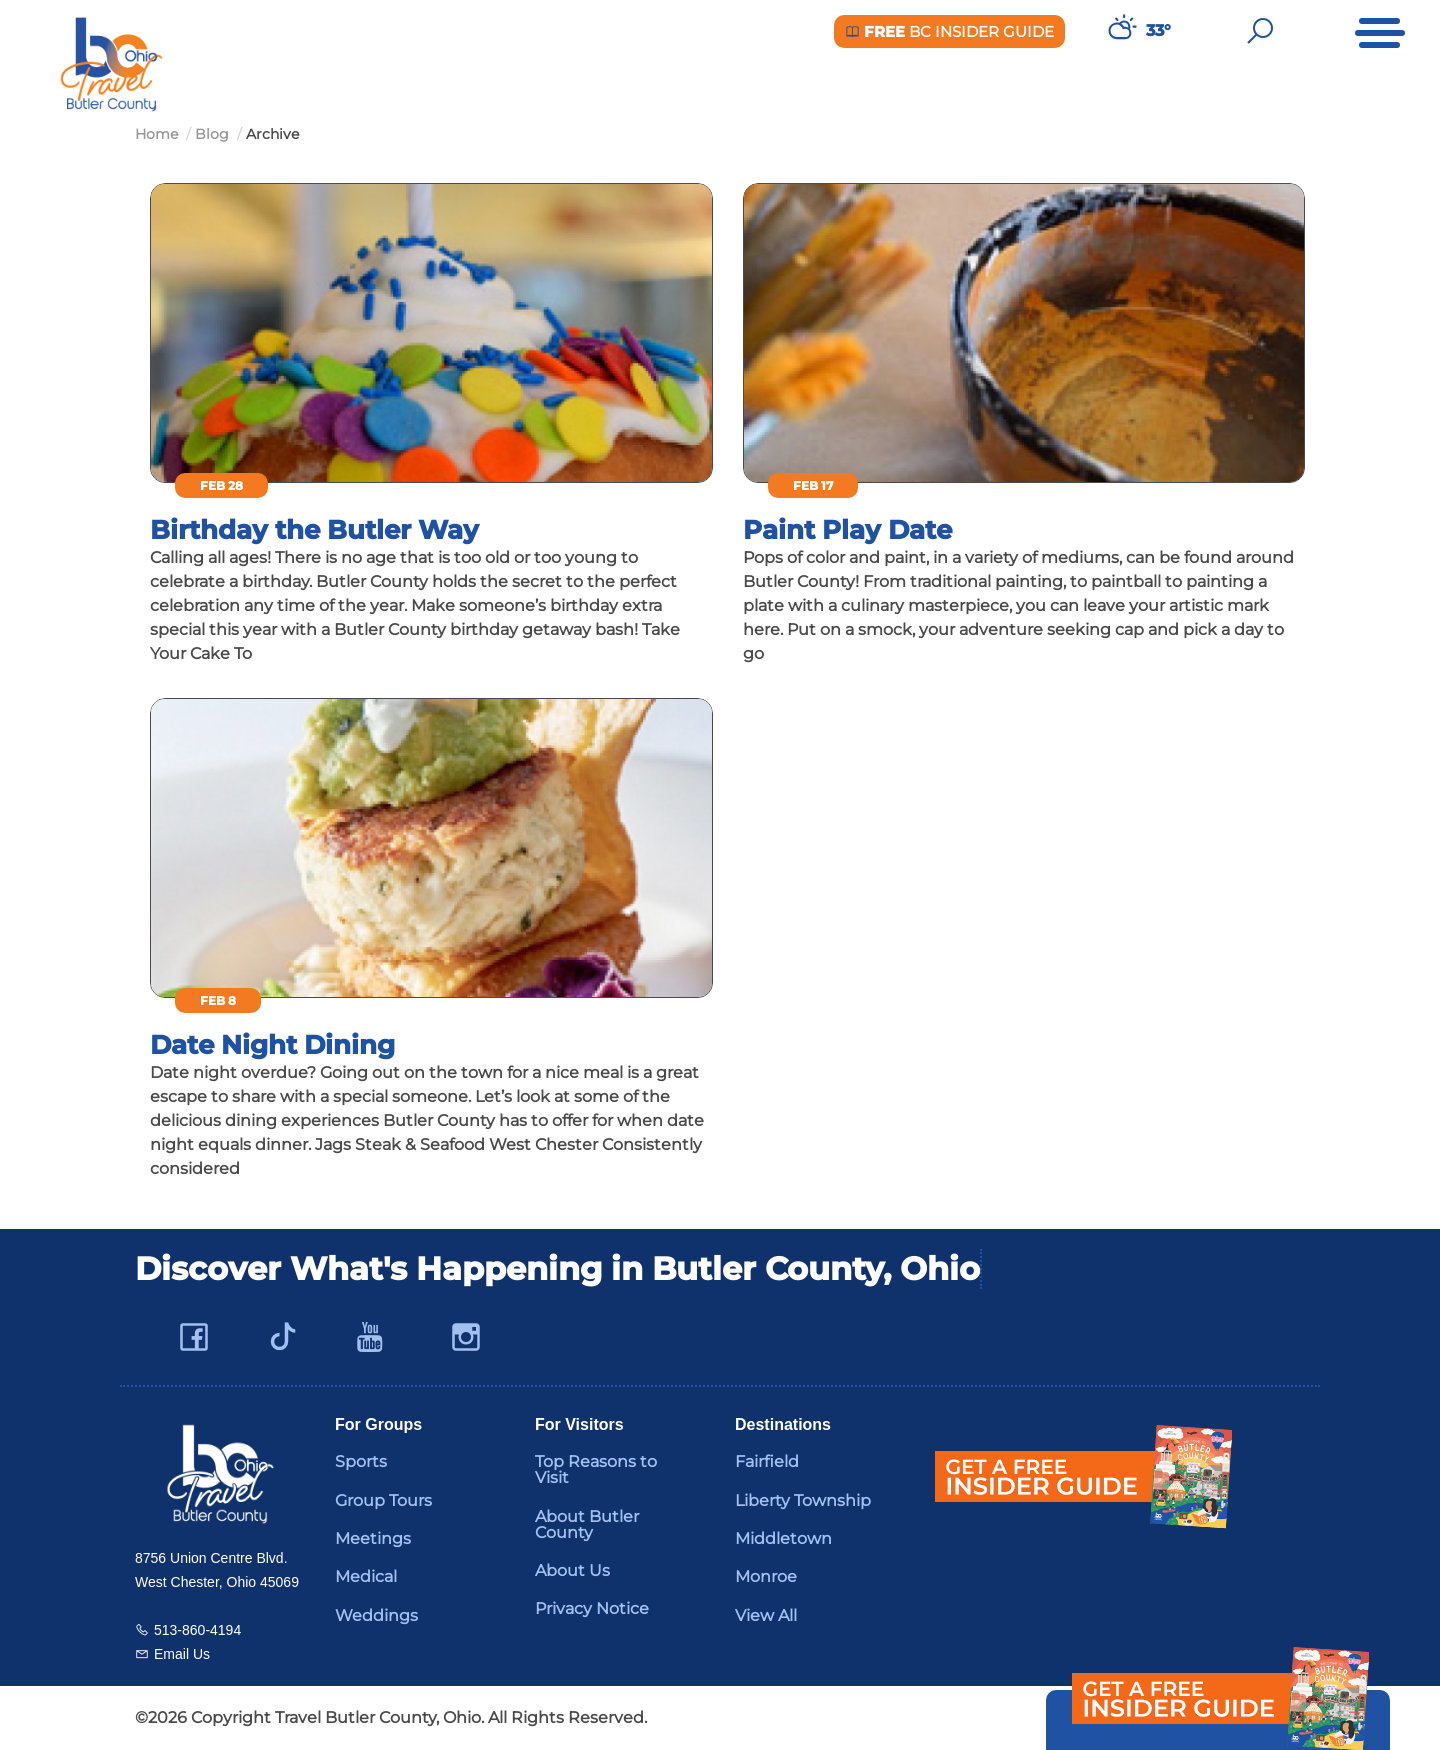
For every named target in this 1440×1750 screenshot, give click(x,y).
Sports (361, 1461)
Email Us (182, 1654)
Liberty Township (803, 1500)
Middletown (783, 1538)
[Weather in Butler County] (1120, 31)
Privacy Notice (592, 1608)
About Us (572, 1570)
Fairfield (767, 1461)
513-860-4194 (197, 1630)
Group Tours (383, 1500)
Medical (366, 1576)
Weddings (376, 1615)
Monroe (766, 1576)
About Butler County (587, 1524)
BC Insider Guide (949, 31)
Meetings (373, 1538)
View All (766, 1615)
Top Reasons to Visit (596, 1469)
